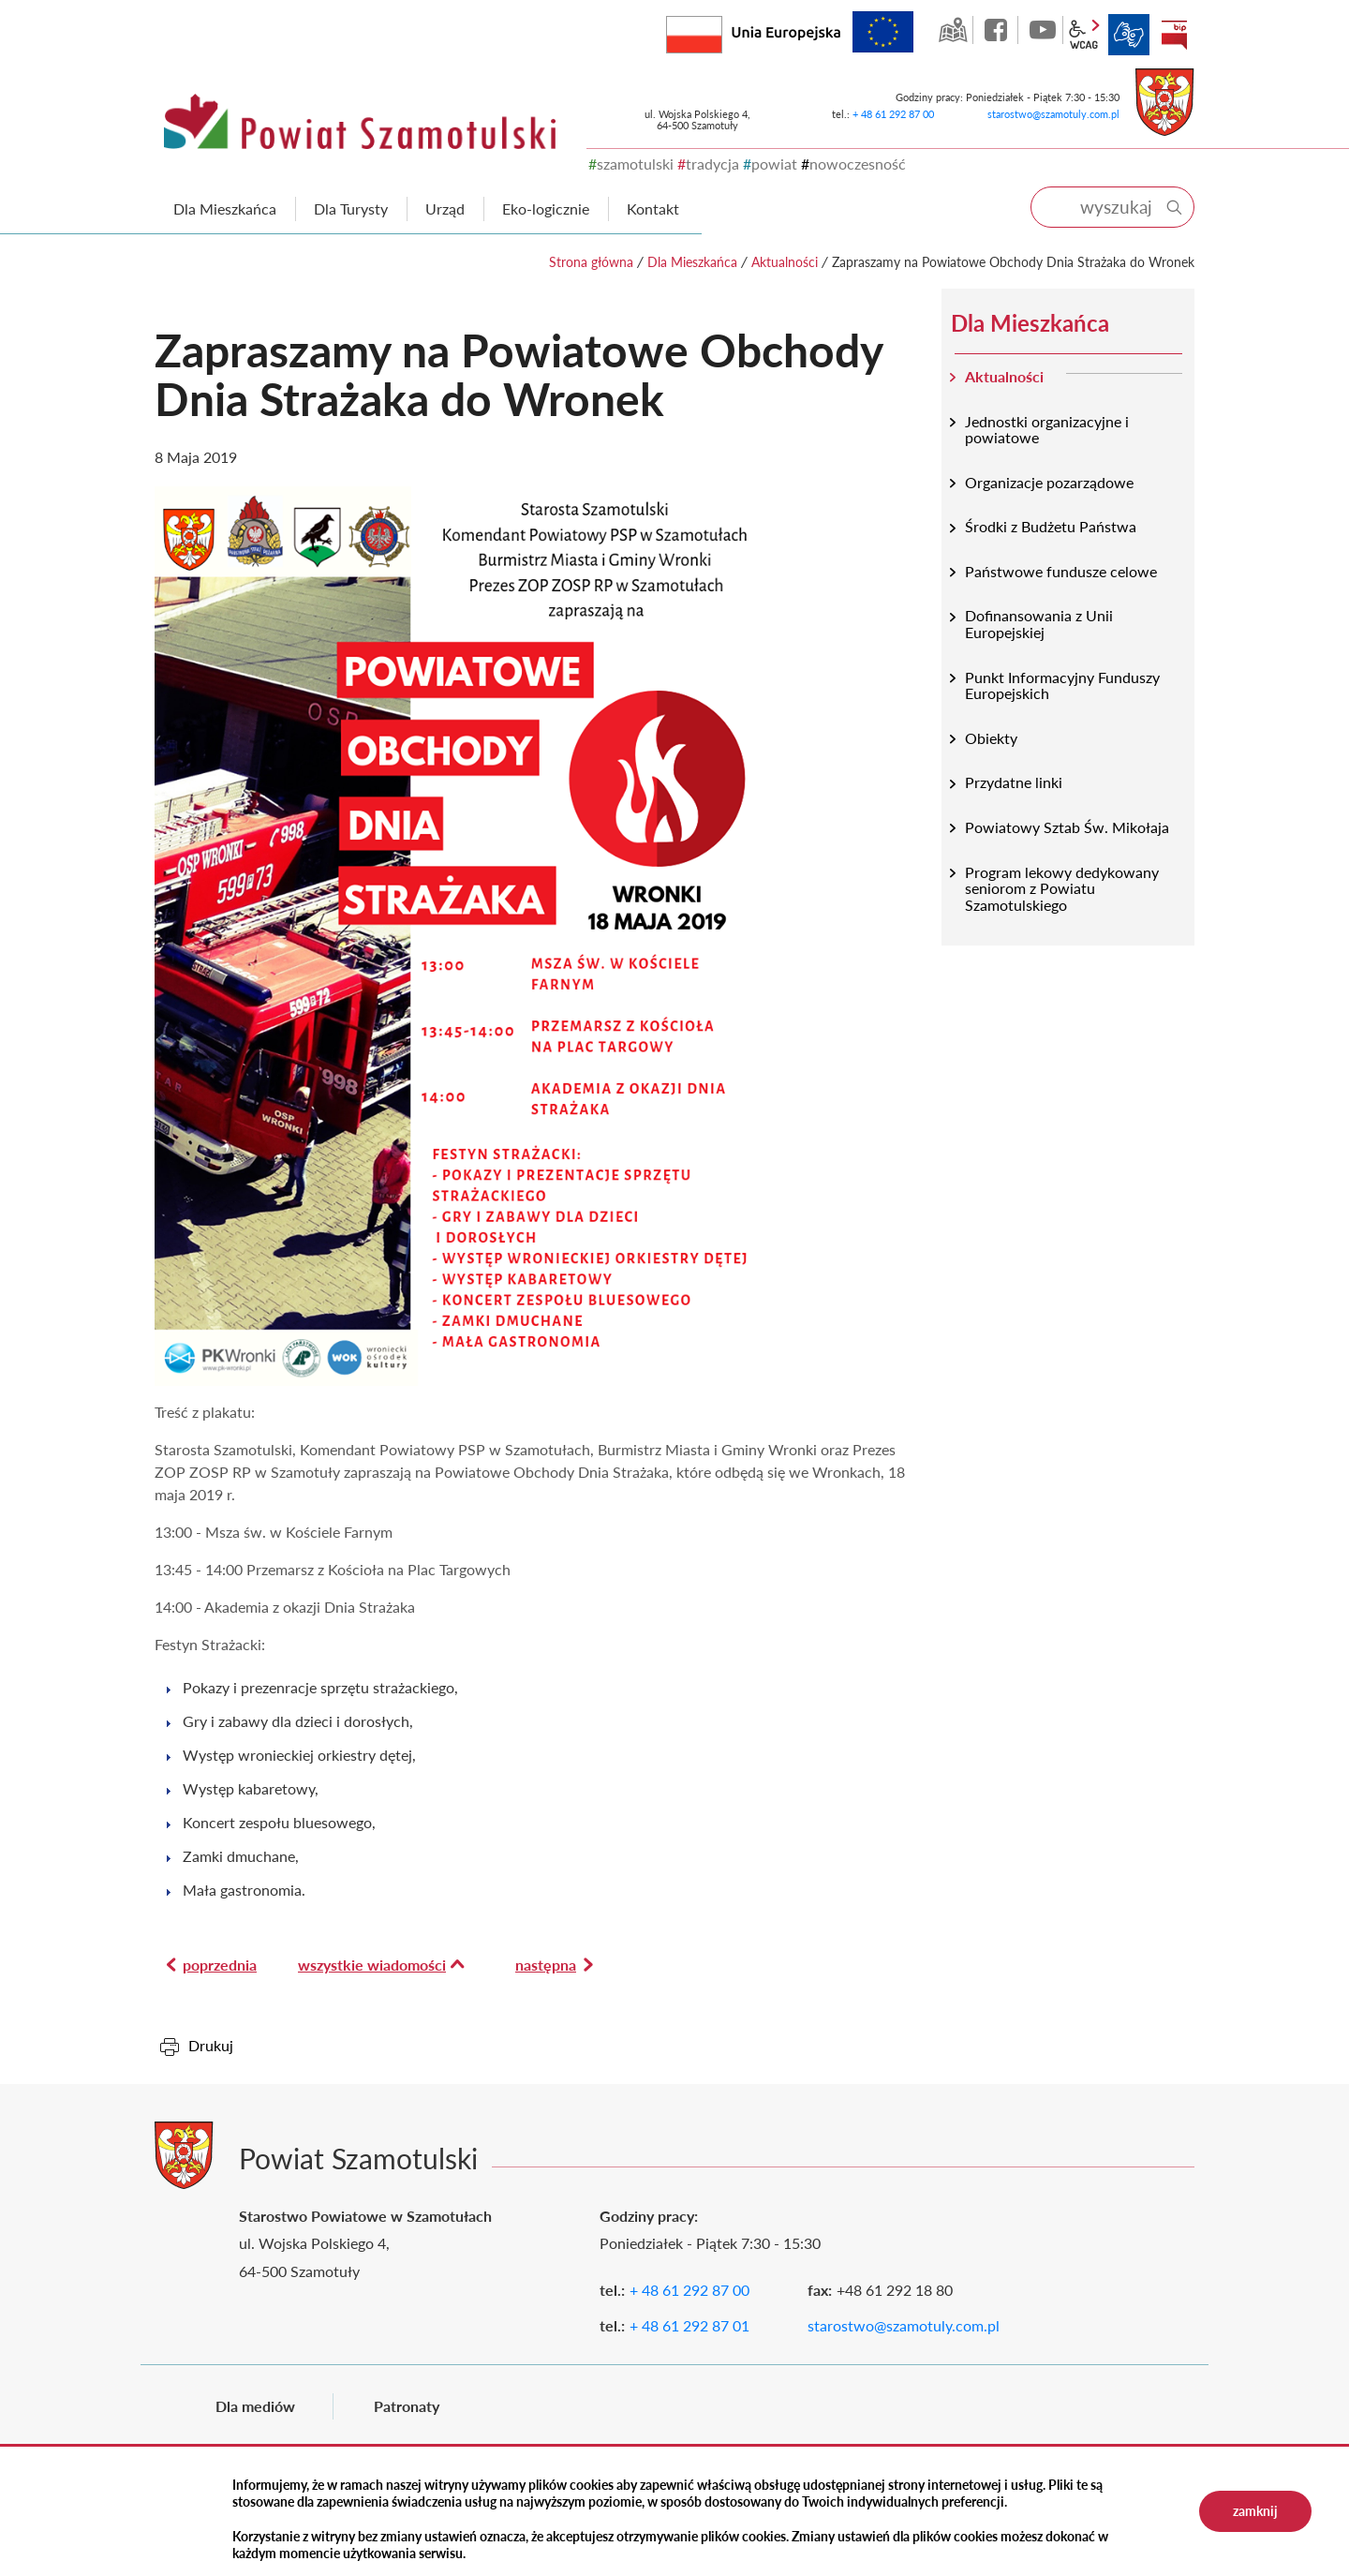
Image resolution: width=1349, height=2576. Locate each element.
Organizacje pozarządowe (1049, 482)
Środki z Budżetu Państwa (1050, 526)
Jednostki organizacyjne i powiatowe (1047, 429)
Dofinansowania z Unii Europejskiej (1039, 623)
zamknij (1255, 2511)
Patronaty (406, 2406)
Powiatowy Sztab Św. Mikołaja (1067, 827)
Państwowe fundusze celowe (1061, 571)
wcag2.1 (1083, 34)
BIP (1173, 34)
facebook (997, 30)
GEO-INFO (952, 30)
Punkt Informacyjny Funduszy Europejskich (1062, 685)
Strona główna (591, 262)
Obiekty (991, 738)
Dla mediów (255, 2406)
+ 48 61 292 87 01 (689, 2325)
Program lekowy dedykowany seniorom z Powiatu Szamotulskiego (1062, 888)
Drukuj (210, 2045)
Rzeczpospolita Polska (721, 30)
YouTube (1042, 30)
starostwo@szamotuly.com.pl (1053, 114)
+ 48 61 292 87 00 (893, 114)
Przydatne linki (1013, 782)
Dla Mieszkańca (692, 262)
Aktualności (784, 262)
